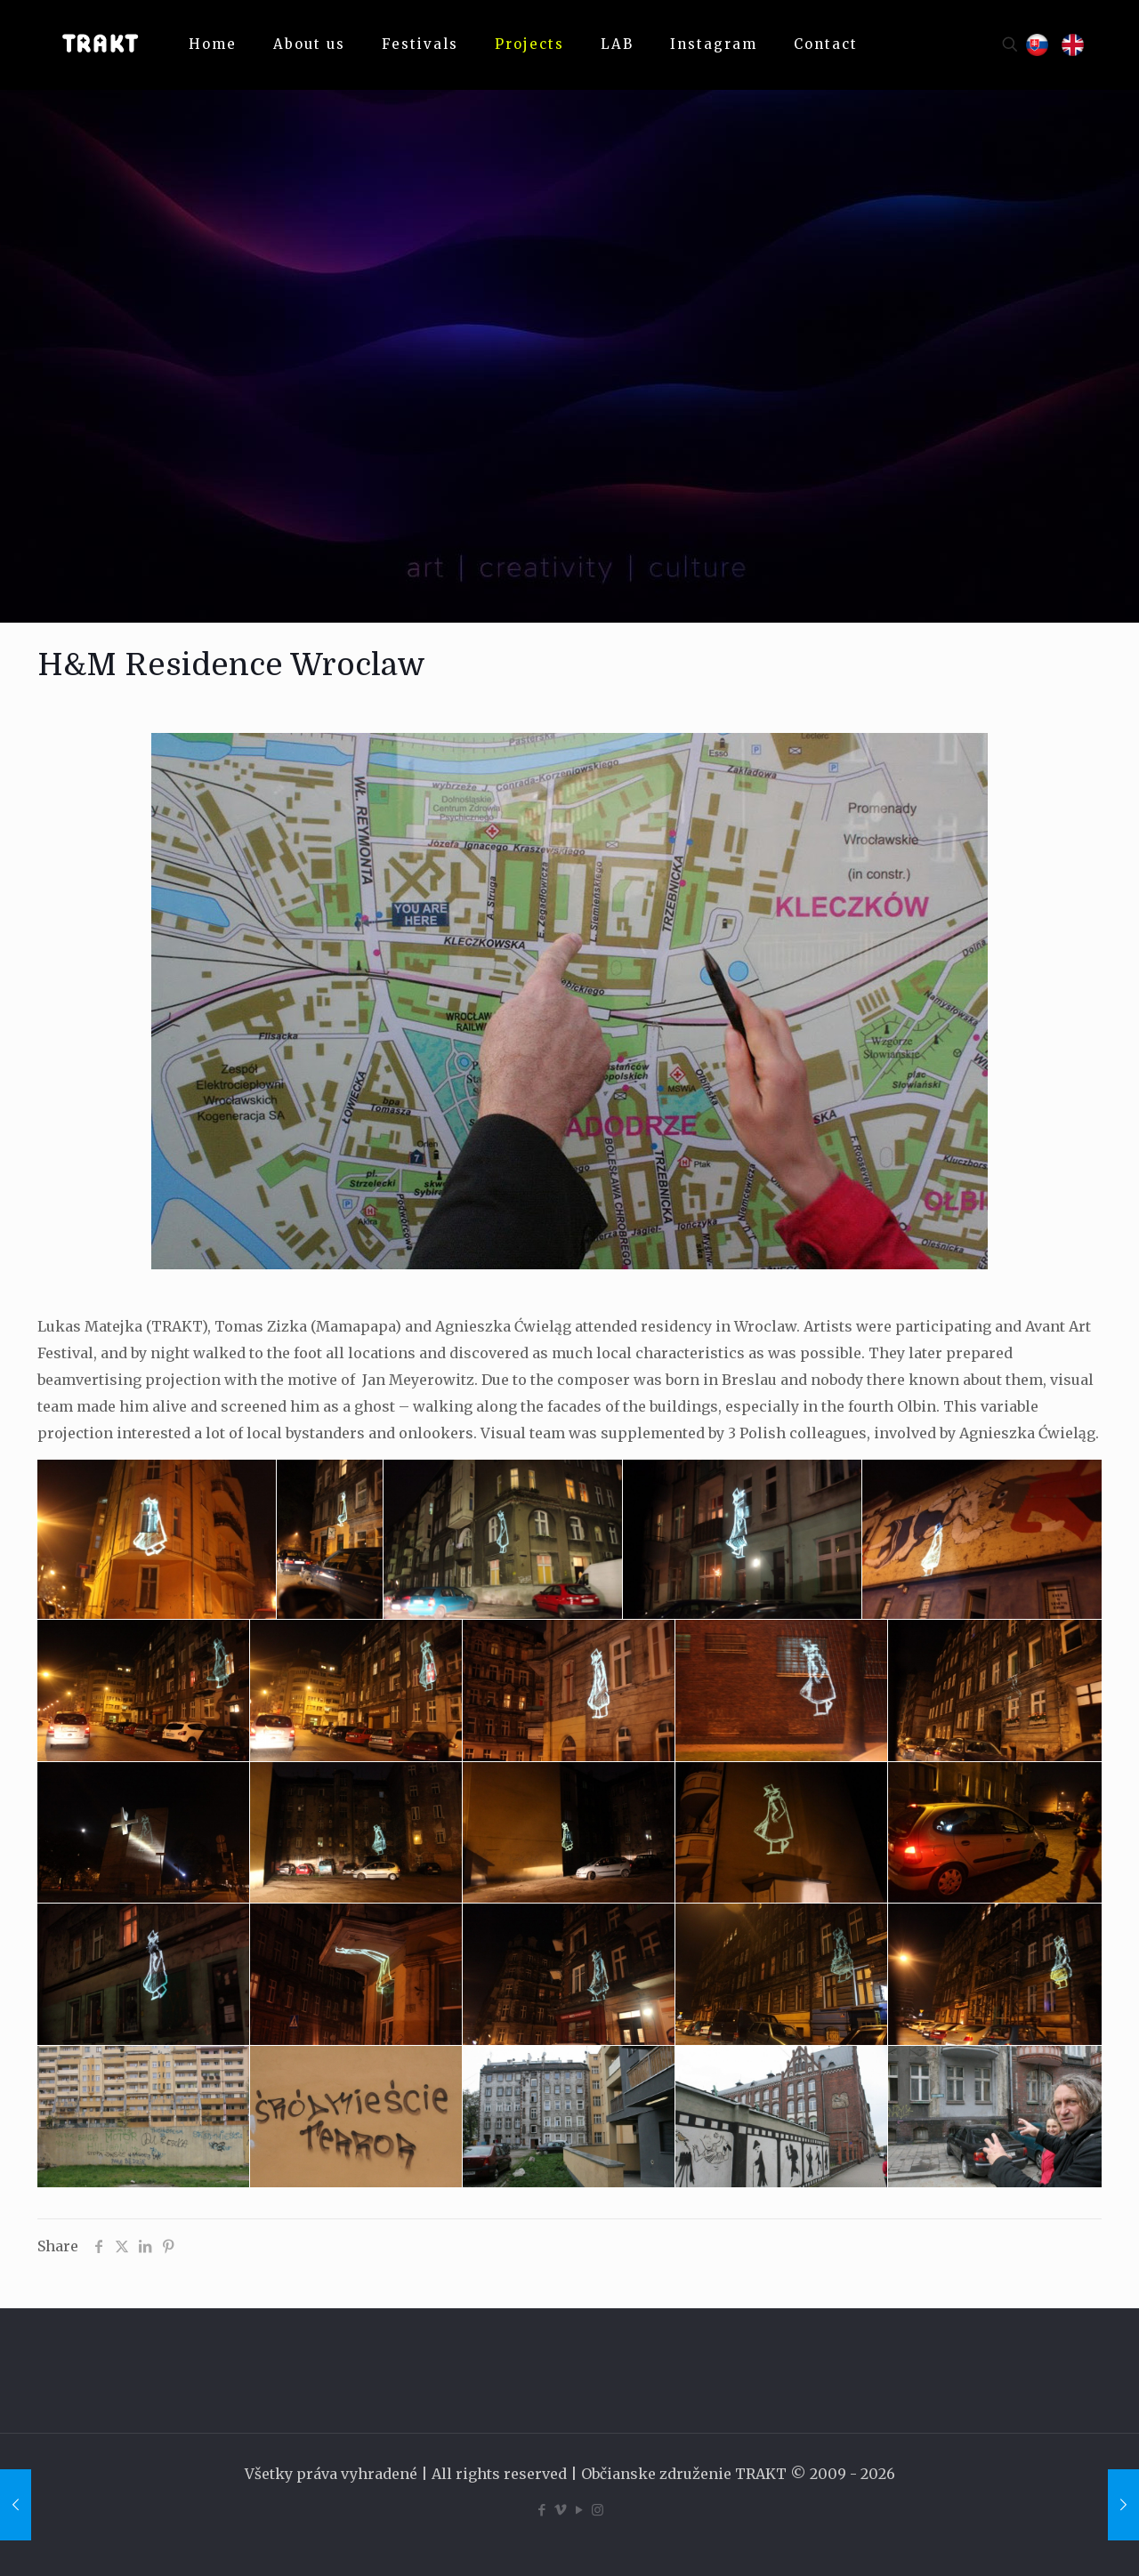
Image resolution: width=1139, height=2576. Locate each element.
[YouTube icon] (579, 2509)
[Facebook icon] (541, 2509)
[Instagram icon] (597, 2509)
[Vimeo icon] (560, 2509)
